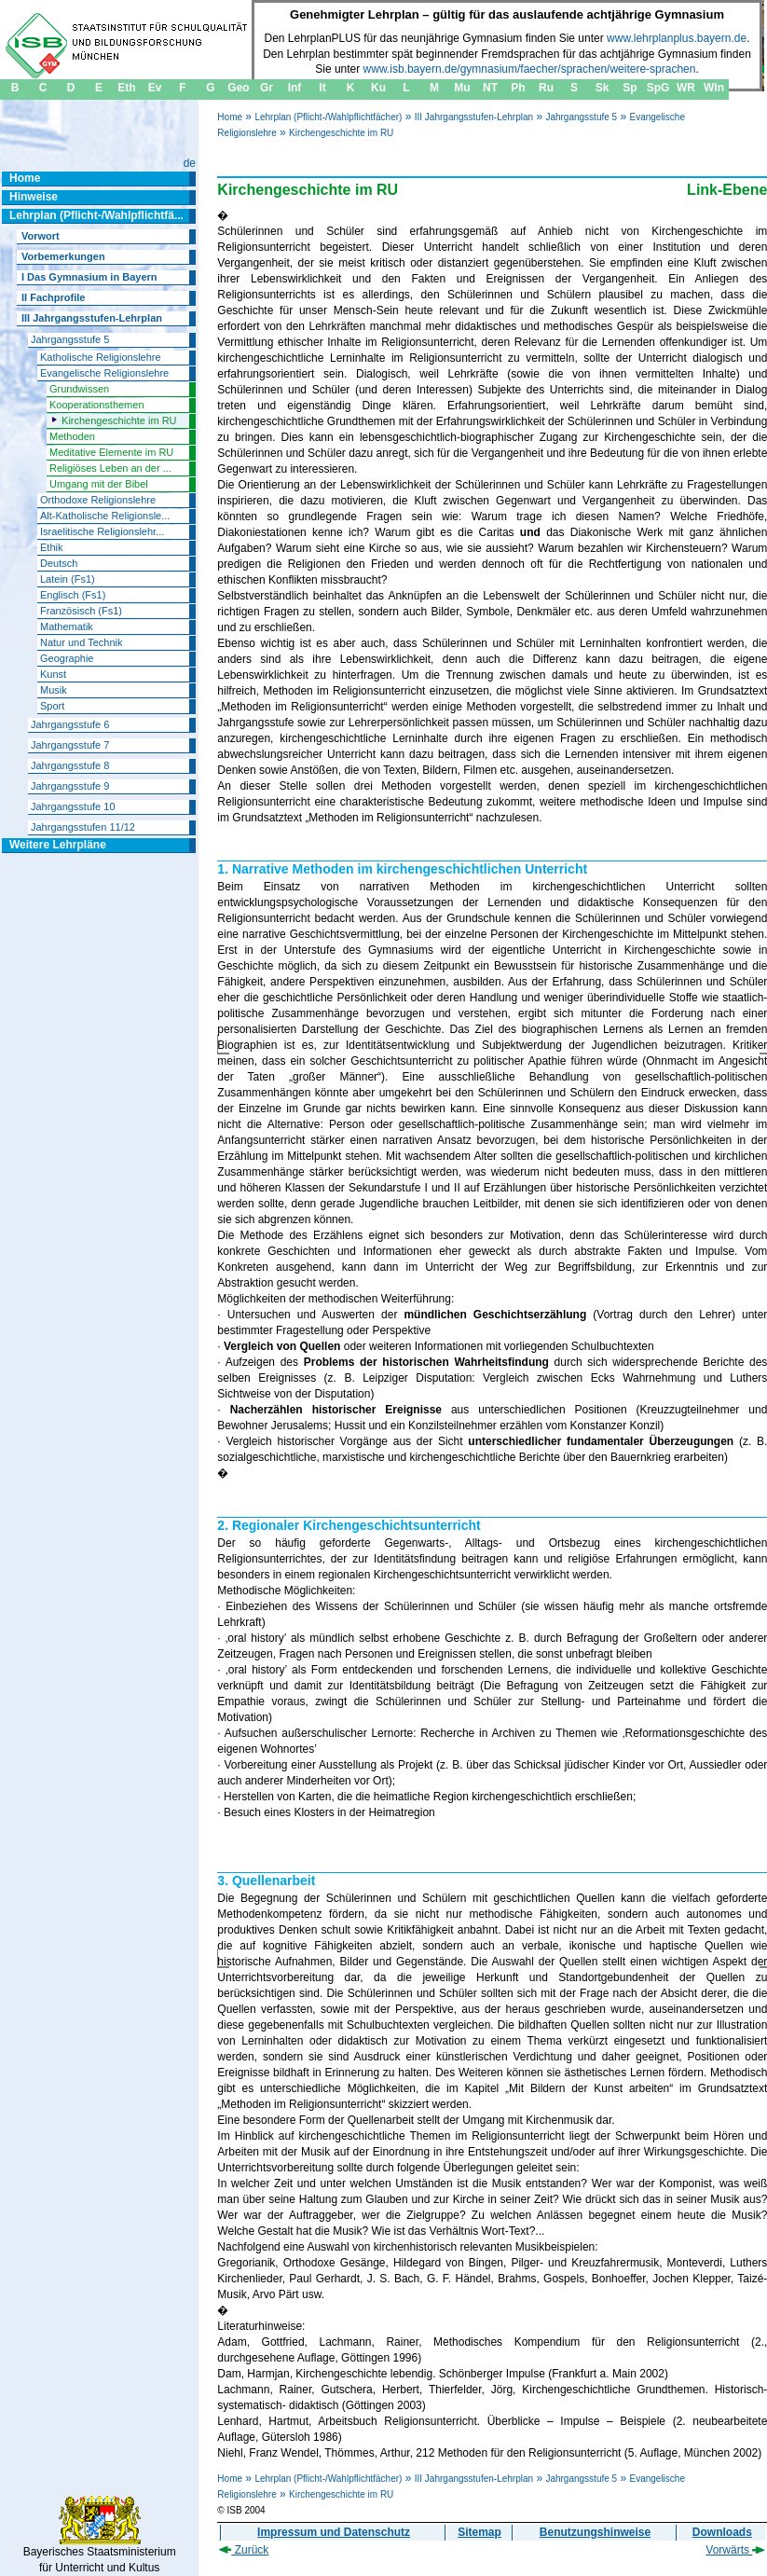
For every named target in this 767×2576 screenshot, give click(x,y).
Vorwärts (735, 2549)
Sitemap (479, 2532)
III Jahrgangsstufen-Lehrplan (474, 117)
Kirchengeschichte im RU (341, 133)
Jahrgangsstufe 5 (581, 117)
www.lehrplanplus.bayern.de (676, 38)
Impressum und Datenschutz (333, 2532)
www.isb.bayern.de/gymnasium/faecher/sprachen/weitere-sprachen (529, 69)
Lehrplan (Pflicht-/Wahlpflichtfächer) (328, 117)
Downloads (722, 2532)
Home (229, 117)
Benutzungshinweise (595, 2532)
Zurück (243, 2549)
